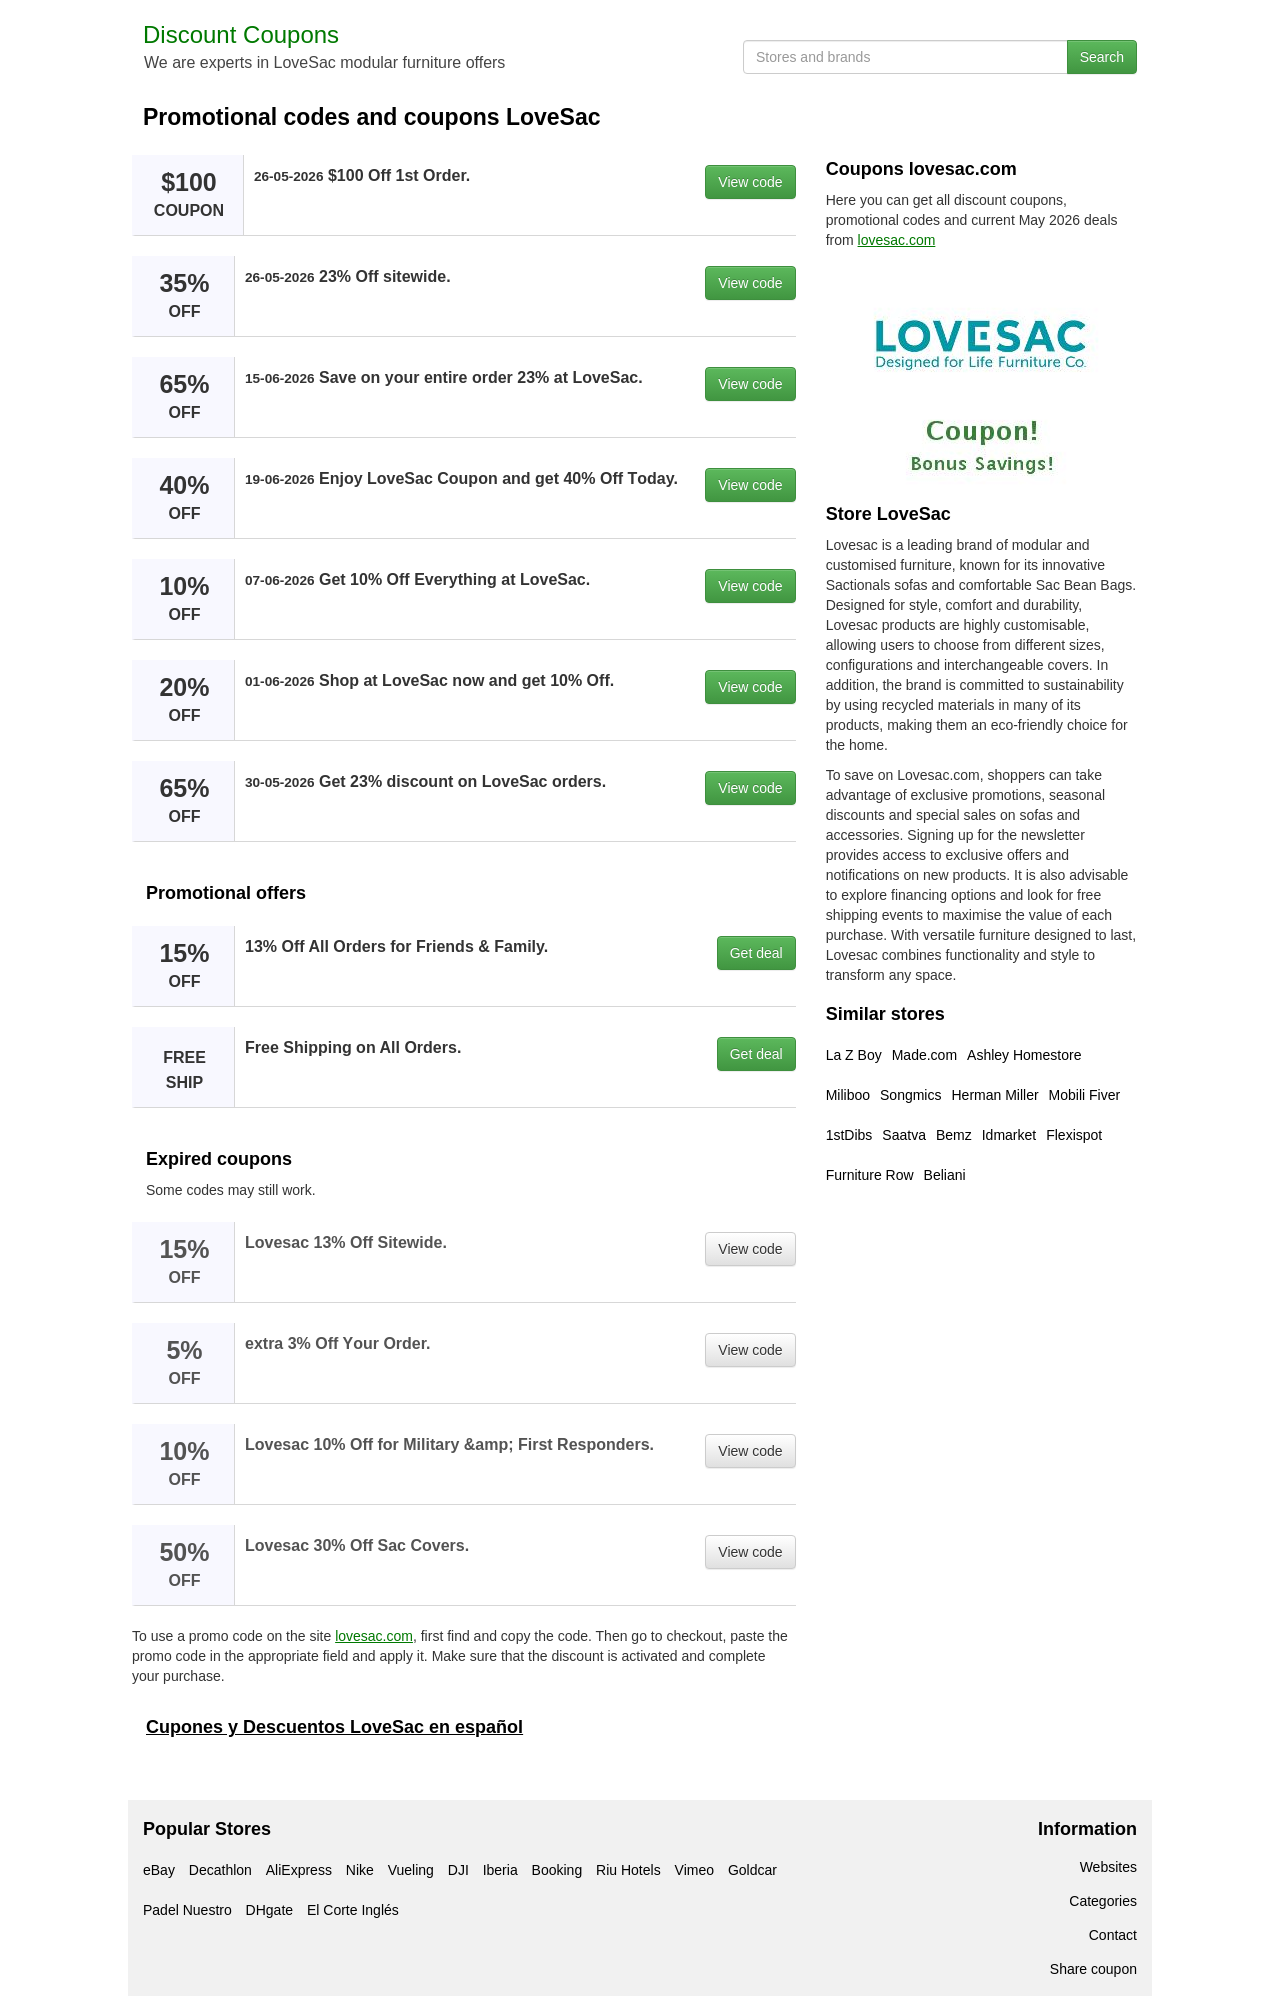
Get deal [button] (756, 953)
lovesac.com (374, 1636)
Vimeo (694, 1870)
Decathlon (220, 1870)
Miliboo (848, 1095)
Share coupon (1093, 1969)
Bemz (954, 1135)
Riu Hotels (628, 1870)
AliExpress (299, 1870)
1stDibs (849, 1135)
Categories (1103, 1901)
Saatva (904, 1135)
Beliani (945, 1175)
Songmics (910, 1095)
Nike (360, 1870)
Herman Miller (994, 1095)
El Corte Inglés (353, 1910)
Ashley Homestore (1024, 1055)
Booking (557, 1870)
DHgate (269, 1910)
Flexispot (1074, 1135)
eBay (159, 1870)
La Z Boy (854, 1055)
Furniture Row (870, 1175)
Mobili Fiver (1085, 1095)
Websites (1108, 1867)
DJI (458, 1870)
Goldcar (752, 1870)
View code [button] (750, 182)
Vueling (411, 1870)
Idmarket (1009, 1135)
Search (1102, 57)
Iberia (500, 1870)
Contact (1113, 1935)
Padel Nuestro (187, 1910)
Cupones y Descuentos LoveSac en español (334, 1727)
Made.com (924, 1055)
